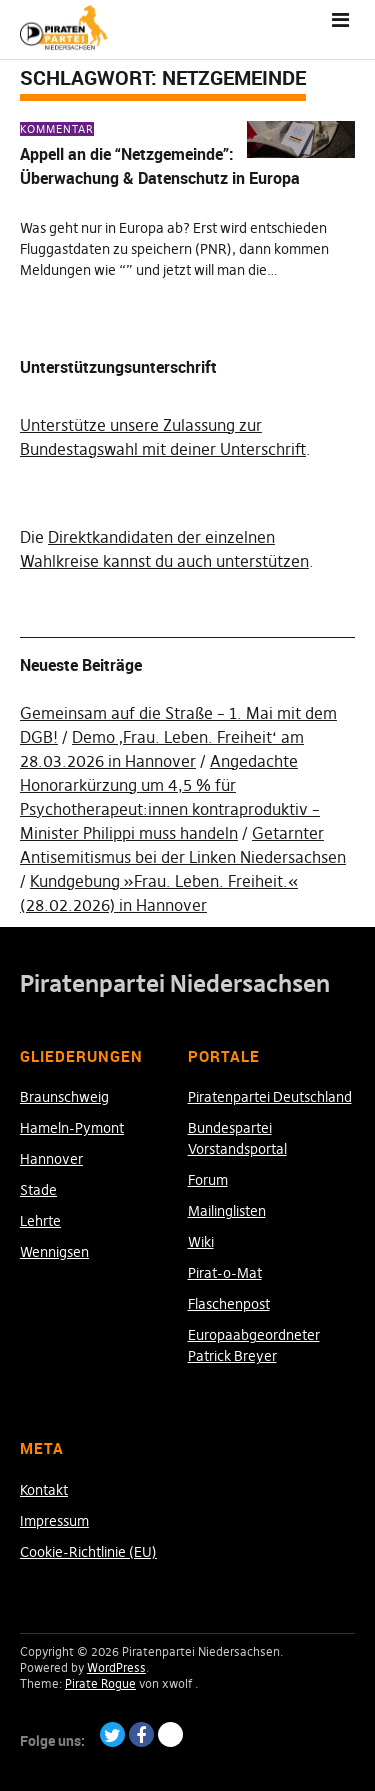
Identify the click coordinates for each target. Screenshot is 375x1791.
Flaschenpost (229, 1304)
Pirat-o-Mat (225, 1273)
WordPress (116, 1667)
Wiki (201, 1242)
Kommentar (57, 129)
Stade (38, 1190)
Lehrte (40, 1221)
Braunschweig (64, 1097)
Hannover (51, 1159)
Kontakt (44, 1490)
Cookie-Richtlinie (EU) (88, 1552)
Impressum (54, 1521)
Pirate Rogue (100, 1683)
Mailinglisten (227, 1211)
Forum (208, 1180)
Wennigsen (54, 1252)
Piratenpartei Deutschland (270, 1097)
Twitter (112, 1734)
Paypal (170, 1734)
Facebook (141, 1734)
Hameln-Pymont (72, 1128)
